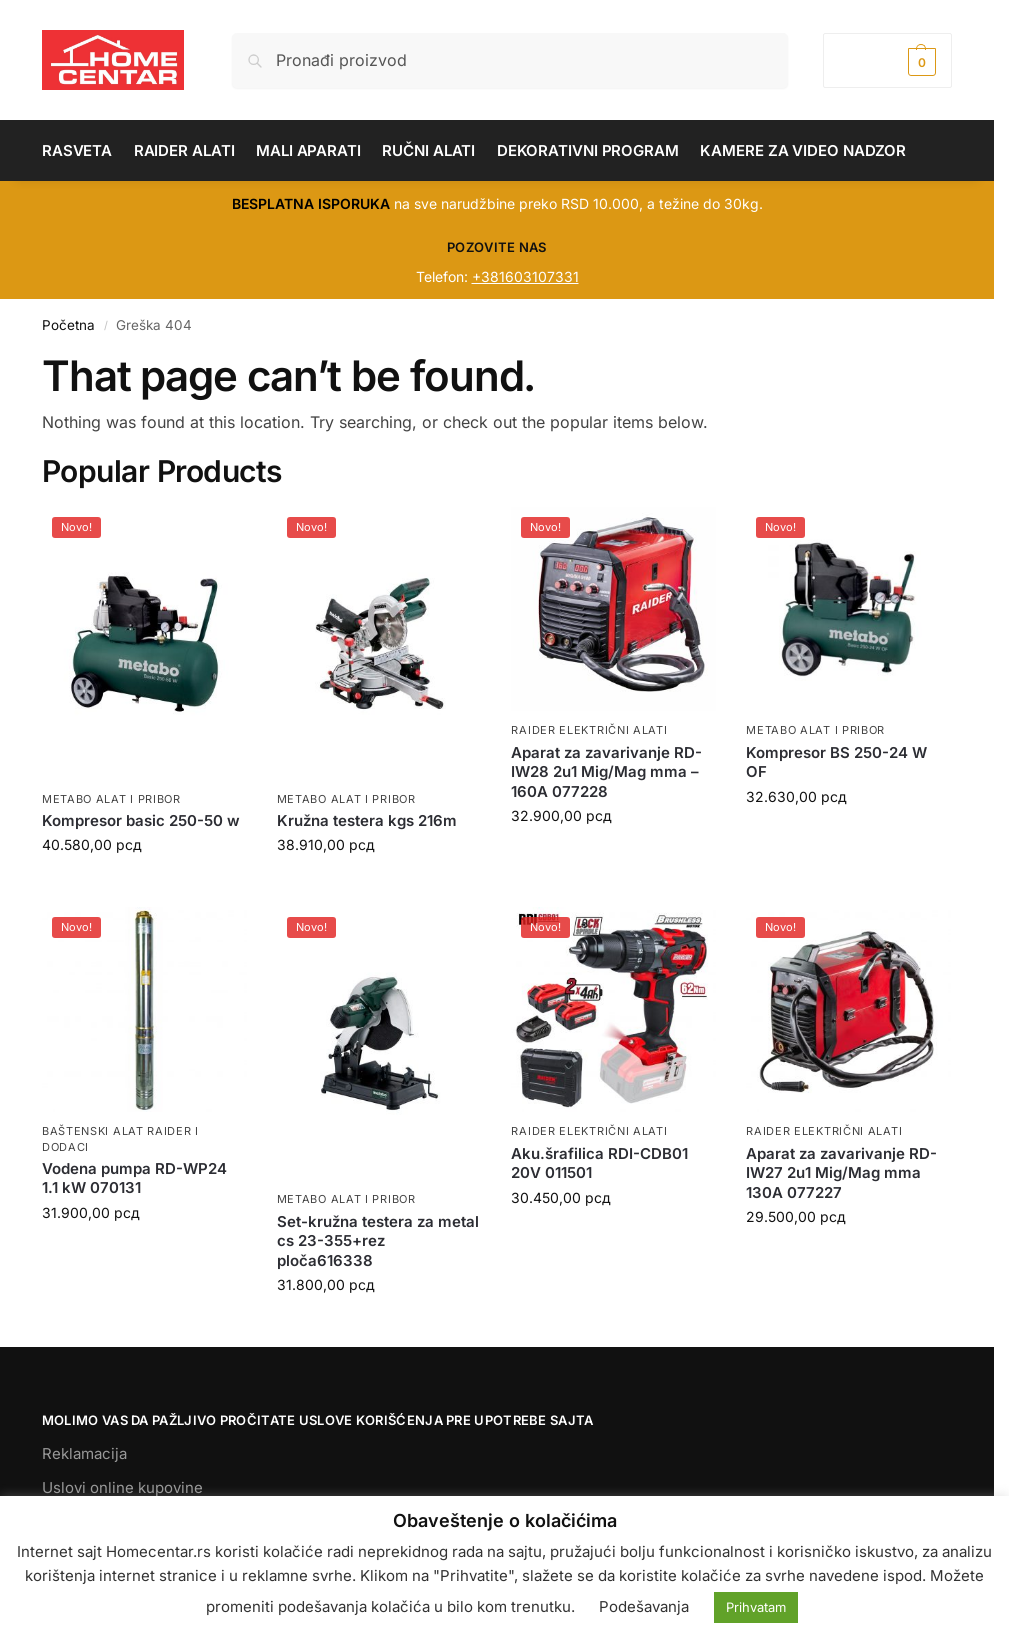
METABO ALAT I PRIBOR (111, 799)
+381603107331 (525, 276)
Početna (68, 325)
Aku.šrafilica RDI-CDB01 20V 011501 (599, 1163)
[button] (887, 60)
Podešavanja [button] (644, 1606)
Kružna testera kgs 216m (367, 820)
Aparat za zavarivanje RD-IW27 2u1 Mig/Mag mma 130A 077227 (841, 1173)
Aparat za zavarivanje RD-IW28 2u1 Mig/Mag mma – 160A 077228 (606, 772)
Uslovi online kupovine (122, 1487)
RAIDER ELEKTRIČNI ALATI (589, 730)
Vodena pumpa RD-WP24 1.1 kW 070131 (134, 1178)
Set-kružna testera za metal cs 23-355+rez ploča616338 (378, 1241)
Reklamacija (84, 1453)
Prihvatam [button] (756, 1607)
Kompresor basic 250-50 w (141, 820)
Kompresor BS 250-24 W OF (836, 762)
